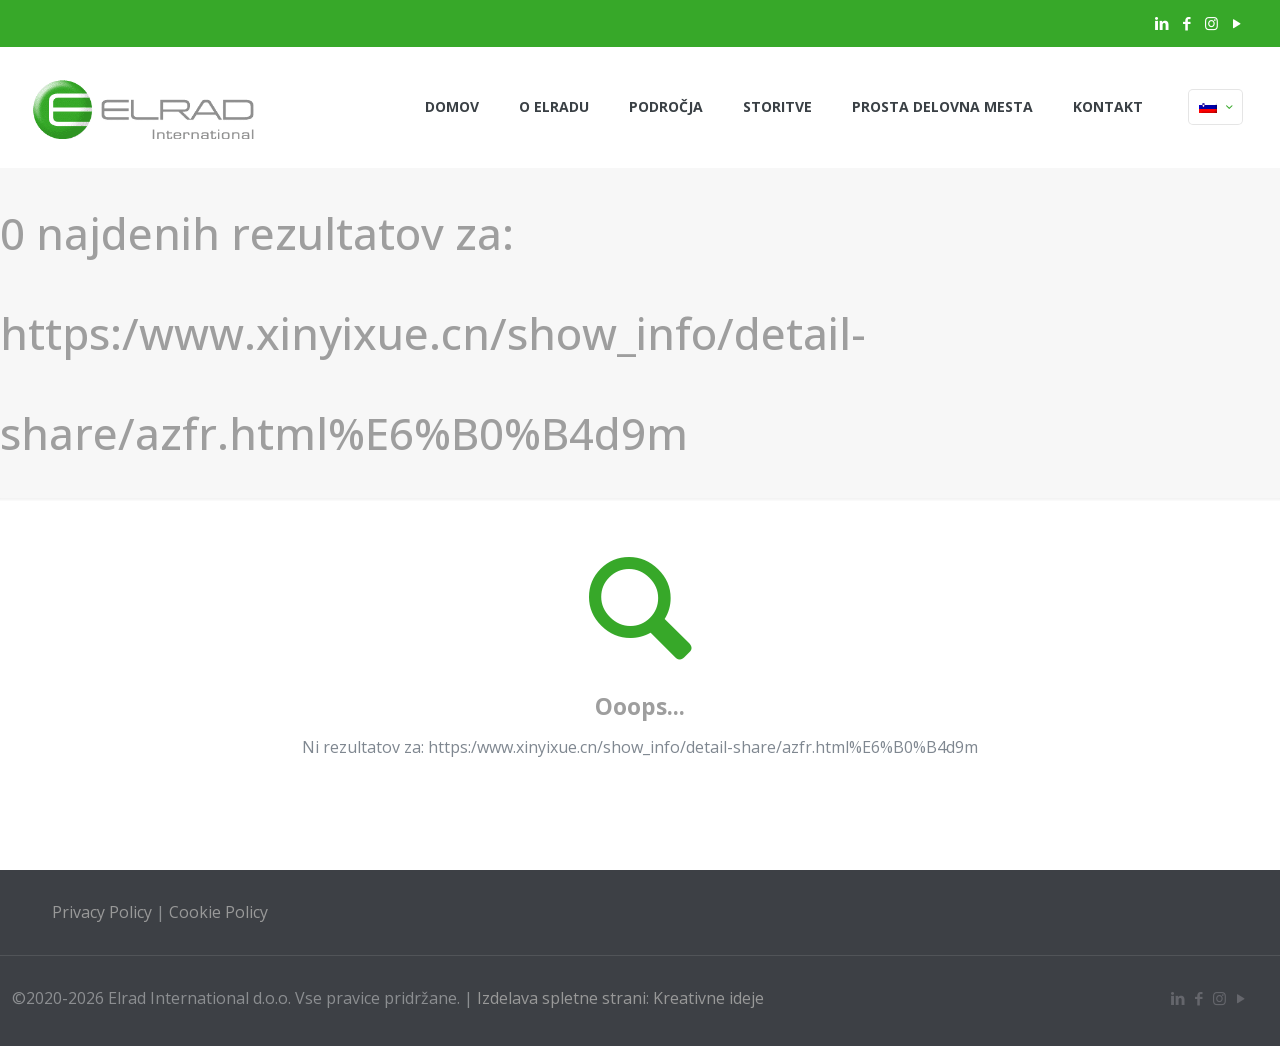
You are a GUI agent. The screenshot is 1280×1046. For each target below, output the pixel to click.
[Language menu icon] (1215, 107)
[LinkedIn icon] (1161, 23)
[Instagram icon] (1211, 23)
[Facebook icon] (1186, 23)
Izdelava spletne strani (561, 998)
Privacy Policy (102, 912)
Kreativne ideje (708, 998)
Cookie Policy (218, 912)
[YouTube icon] (1236, 23)
